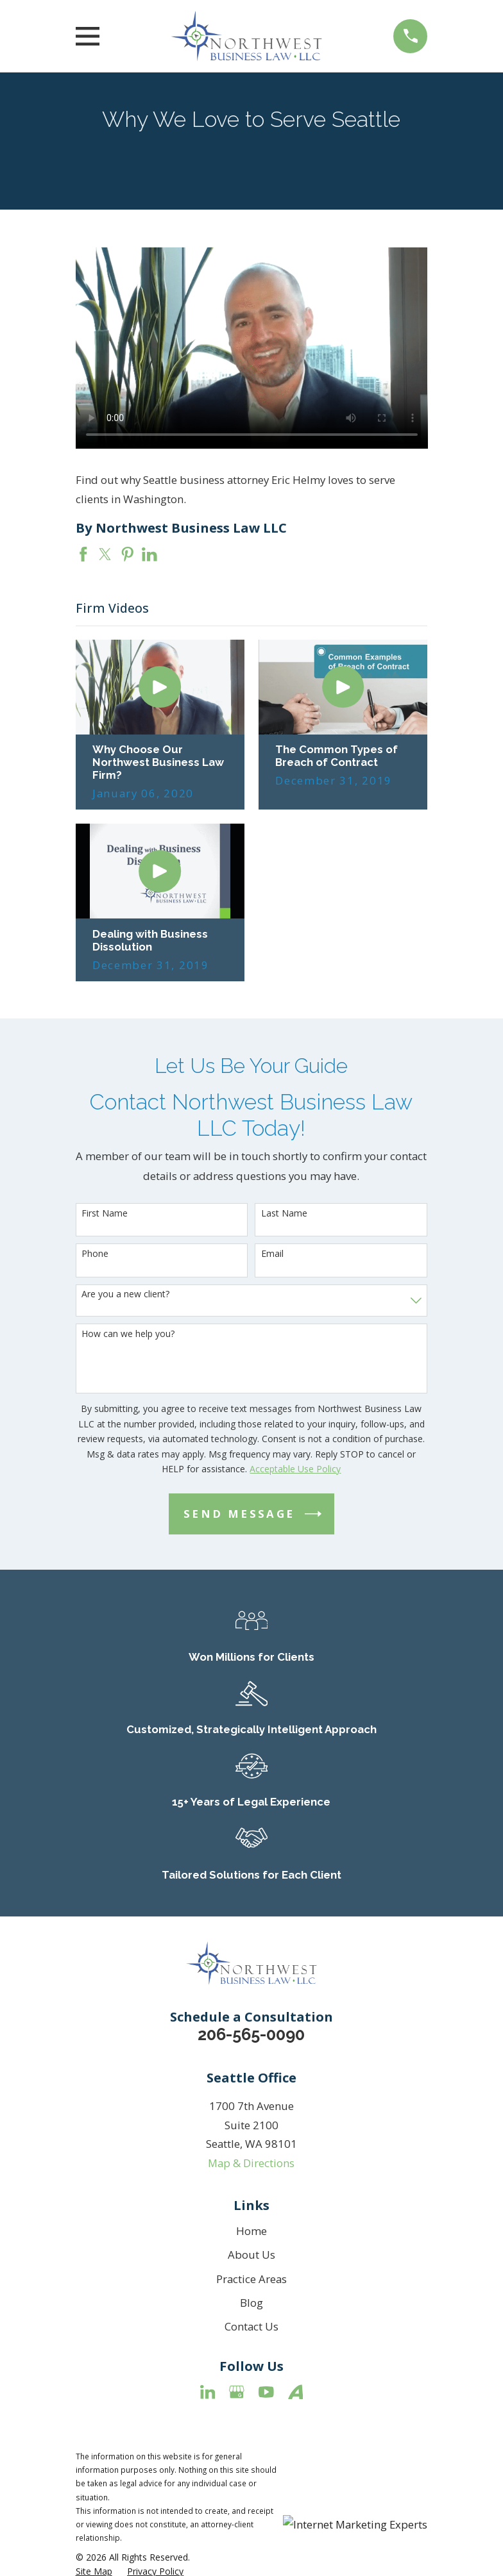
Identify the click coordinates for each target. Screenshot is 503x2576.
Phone (94, 1254)
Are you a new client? (125, 1294)
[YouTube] (266, 2392)
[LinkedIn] (208, 2392)
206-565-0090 (251, 2034)
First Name (104, 1213)
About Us (251, 2254)
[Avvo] (295, 2392)
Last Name (284, 1213)
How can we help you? (128, 1334)
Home (251, 2230)
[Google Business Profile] (236, 2392)
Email (272, 1254)
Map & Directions (251, 2163)
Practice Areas (251, 2279)
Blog (251, 2302)
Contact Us (251, 2326)
